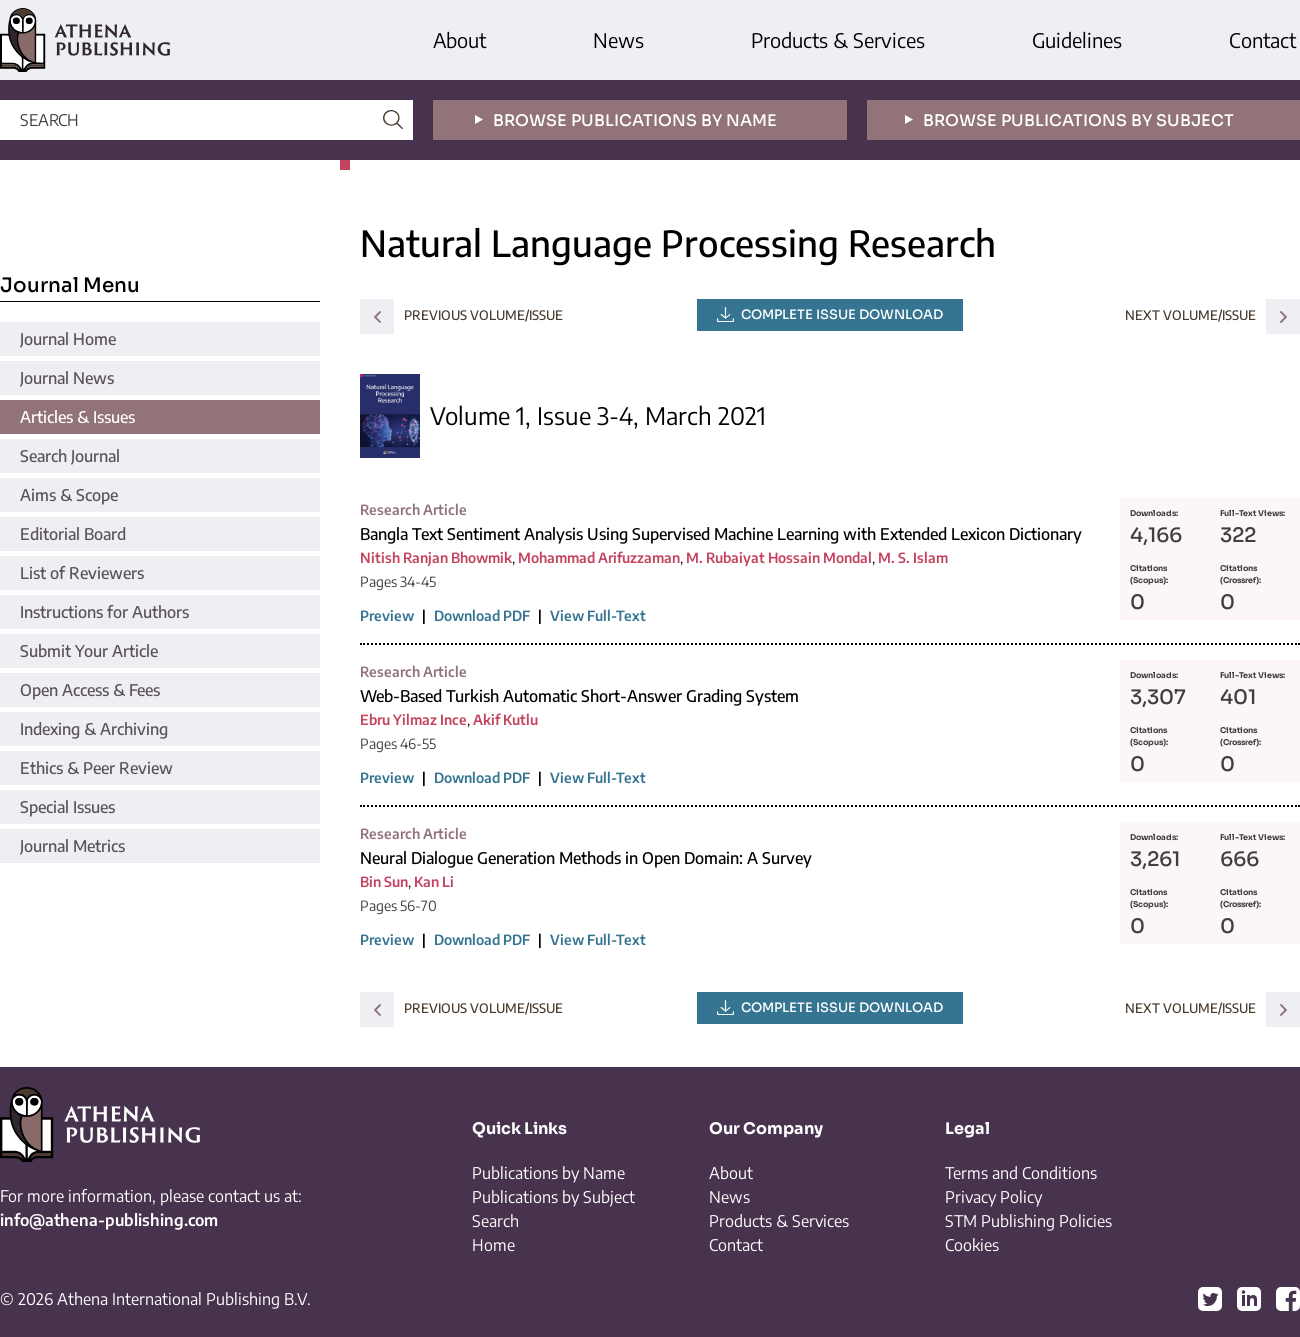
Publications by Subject (553, 1197)
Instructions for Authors (104, 612)
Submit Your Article (89, 651)
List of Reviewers (82, 573)
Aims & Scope (69, 495)
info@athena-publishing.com (109, 1220)
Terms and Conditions (1021, 1173)
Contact (1262, 39)
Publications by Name (548, 1173)
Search (495, 1221)
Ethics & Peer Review (96, 768)
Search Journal (70, 456)
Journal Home (68, 339)
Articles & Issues (77, 417)
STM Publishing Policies (1028, 1221)
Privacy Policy (993, 1197)
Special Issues (67, 807)
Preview (387, 615)
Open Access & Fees (90, 690)
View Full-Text (598, 615)
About (459, 39)
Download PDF (482, 615)
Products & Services (838, 39)
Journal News (67, 378)
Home (493, 1245)
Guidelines (1077, 39)
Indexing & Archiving (94, 729)
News (618, 39)
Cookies (972, 1245)
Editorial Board (73, 534)
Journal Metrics (72, 846)
